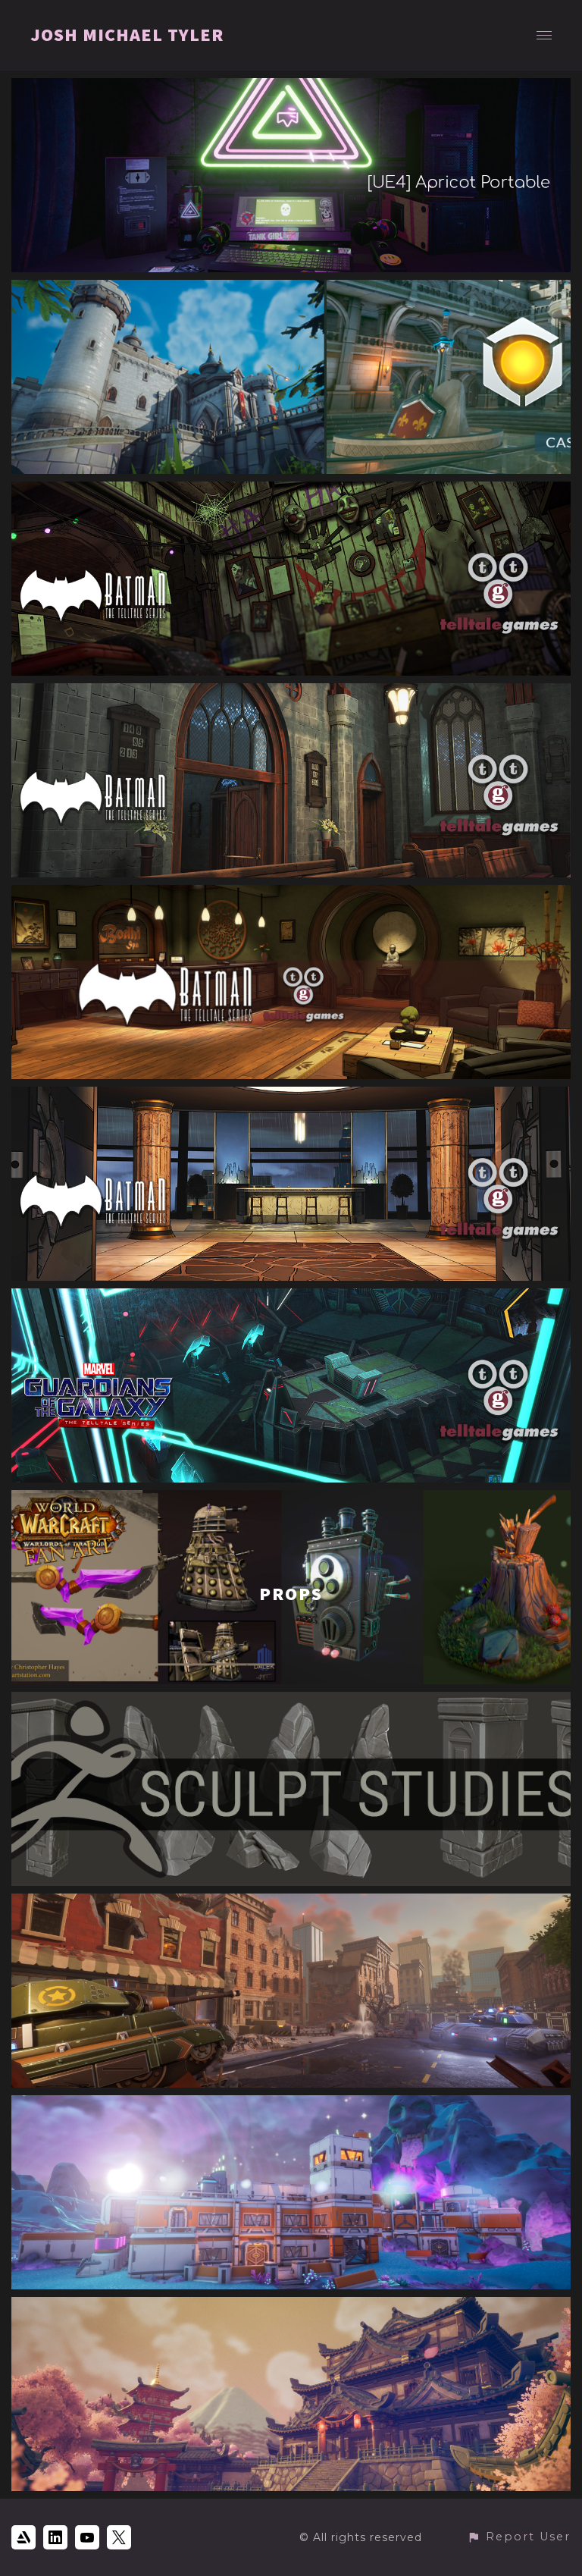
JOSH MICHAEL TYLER (127, 34)
